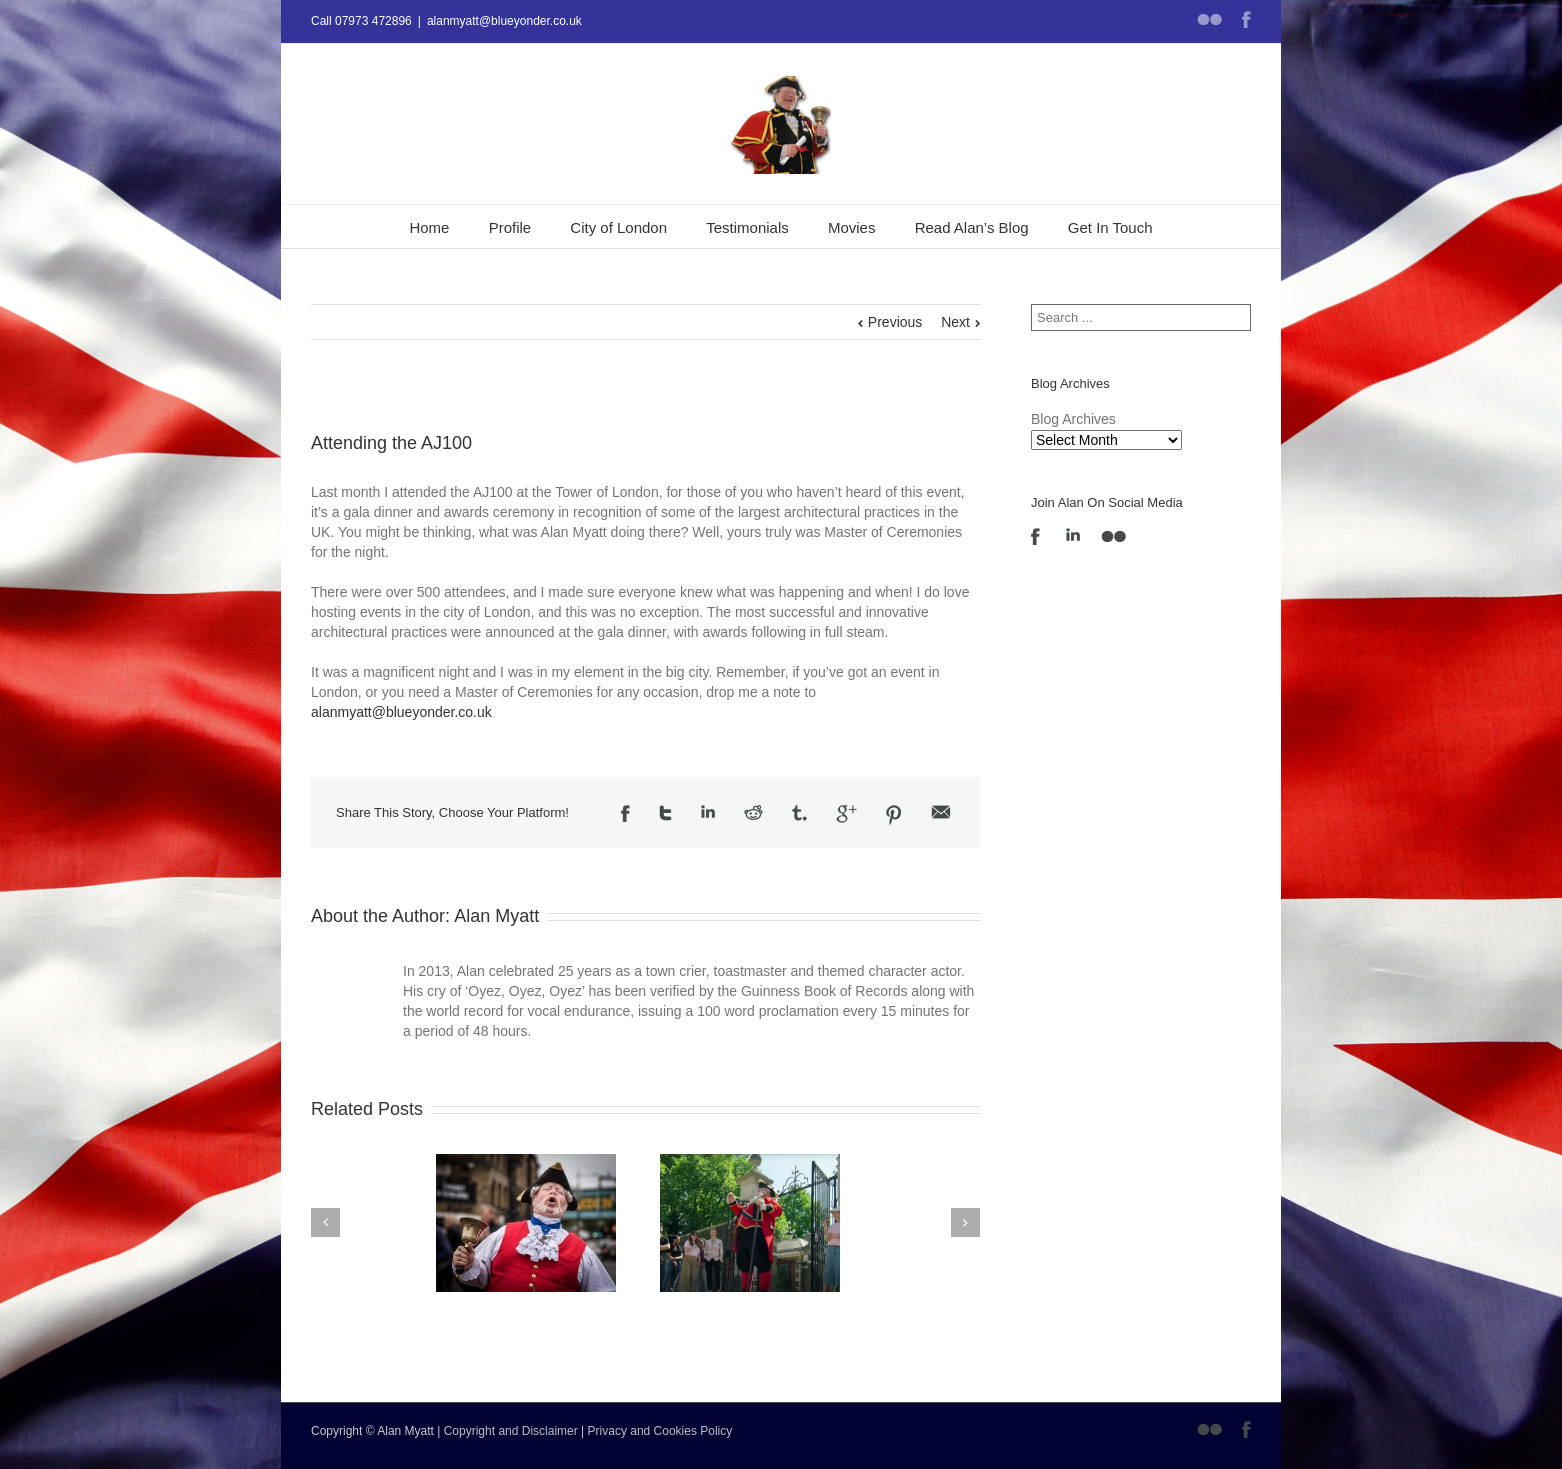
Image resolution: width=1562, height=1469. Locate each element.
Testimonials (747, 227)
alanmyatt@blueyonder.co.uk (504, 21)
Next (955, 322)
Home (429, 227)
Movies (852, 227)
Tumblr (799, 813)
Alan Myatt (496, 916)
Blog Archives (1073, 419)
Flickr (1209, 19)
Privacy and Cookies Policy (660, 1431)
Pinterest (894, 815)
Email (941, 812)
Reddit (753, 812)
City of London (618, 227)
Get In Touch (1110, 227)
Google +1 (846, 814)
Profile (510, 227)
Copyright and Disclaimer (511, 1431)
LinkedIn (708, 811)
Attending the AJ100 (391, 443)
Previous (895, 322)
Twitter (665, 813)
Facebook (1246, 19)
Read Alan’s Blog (972, 227)
